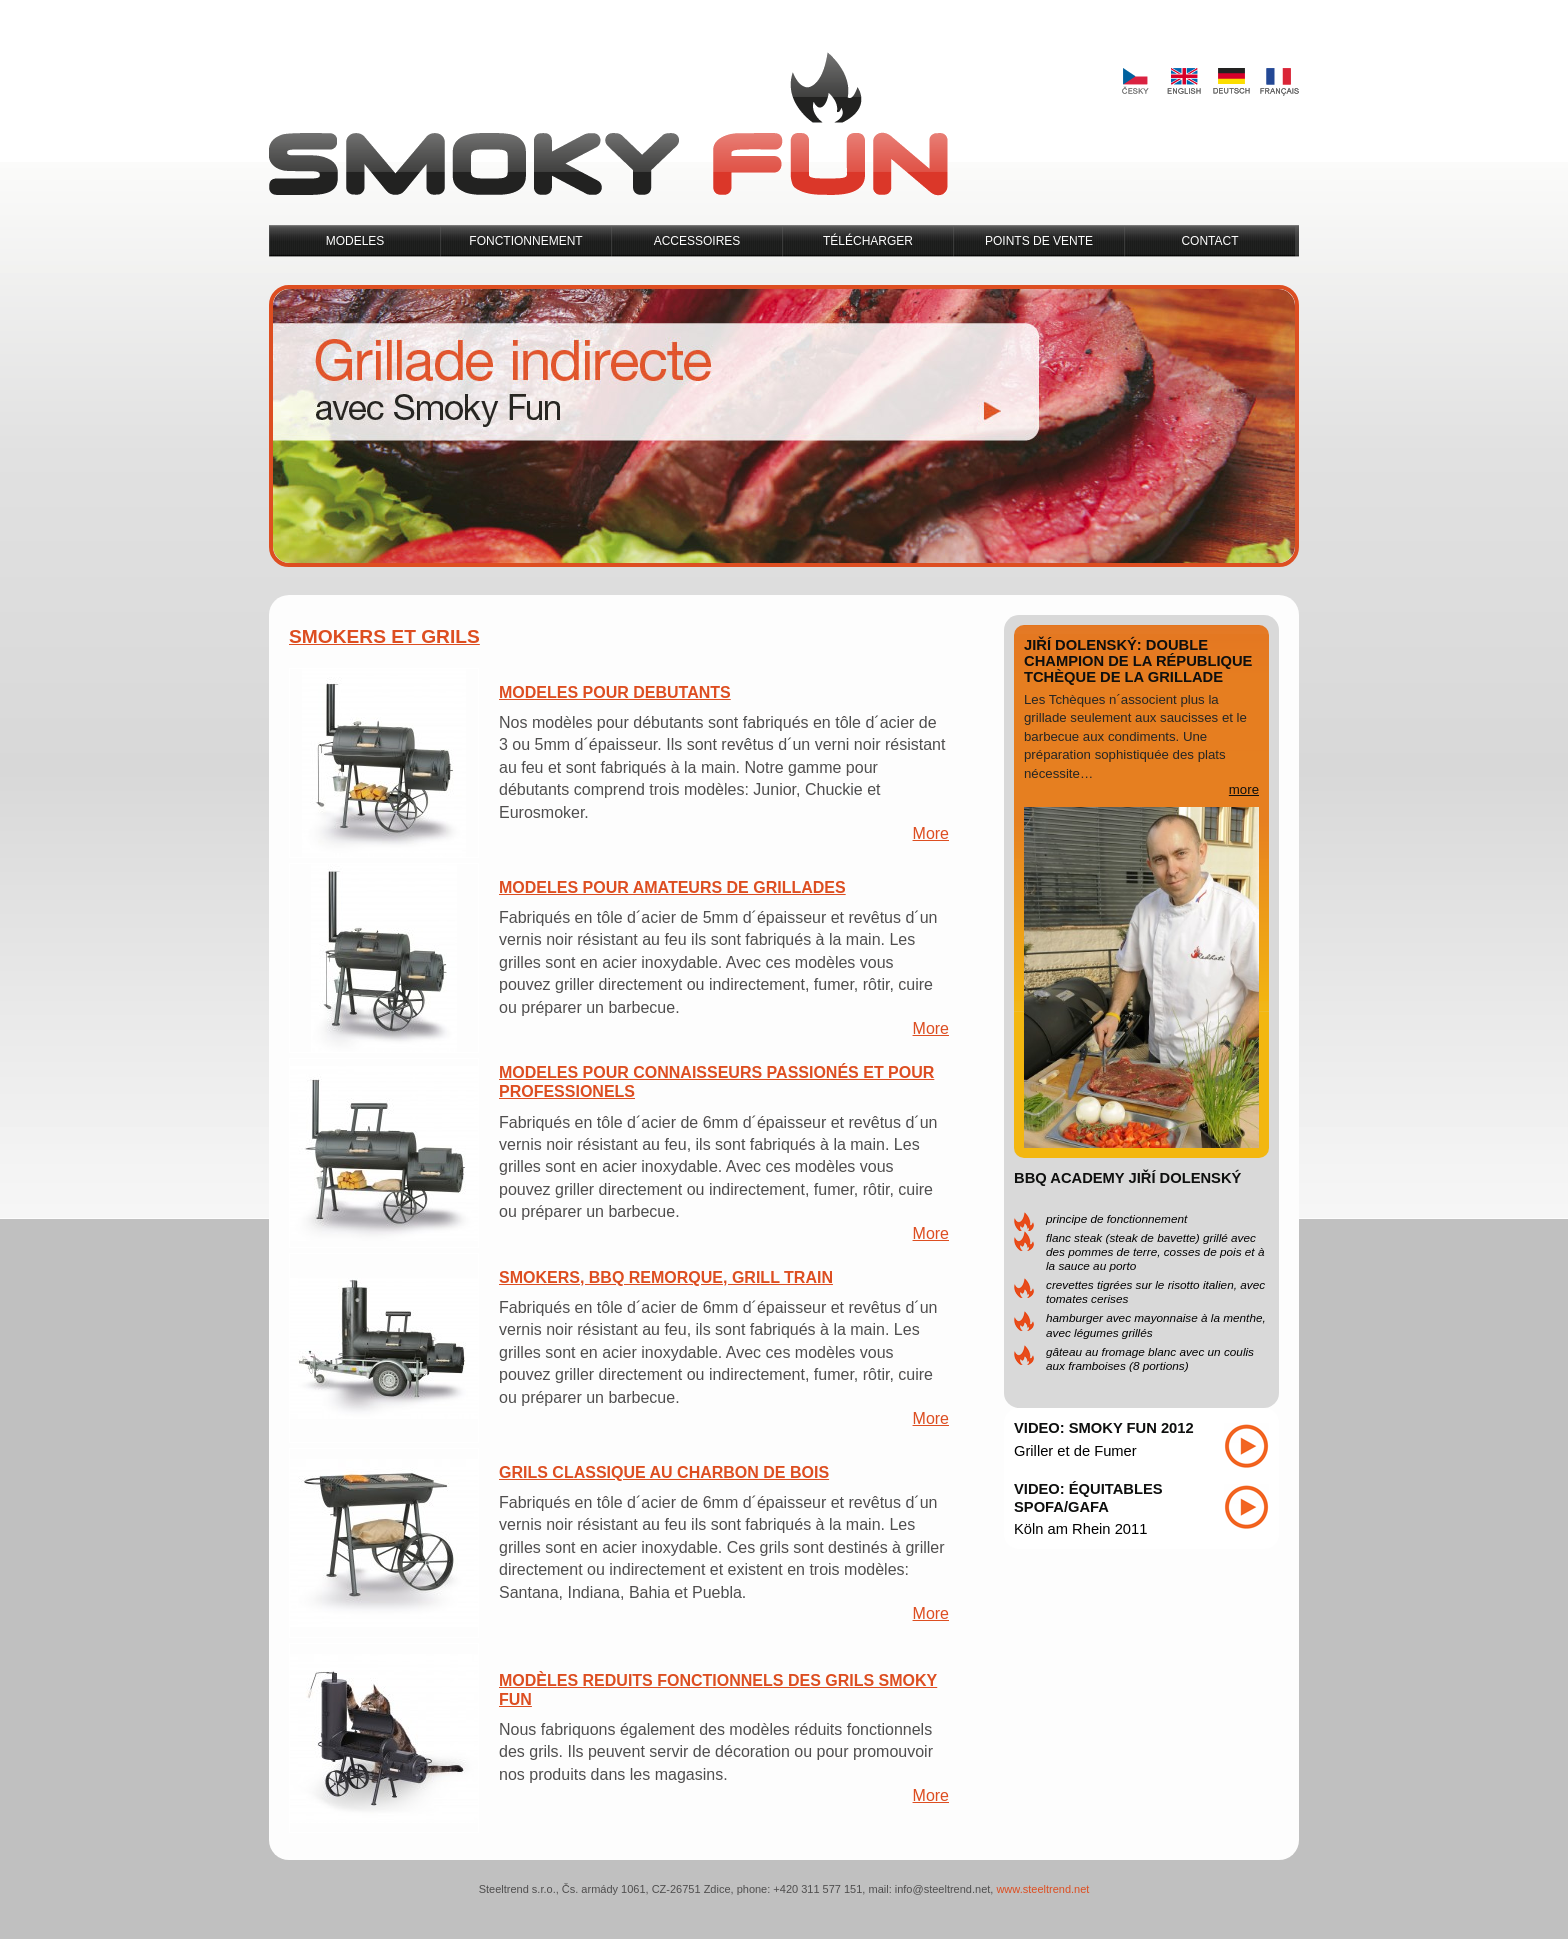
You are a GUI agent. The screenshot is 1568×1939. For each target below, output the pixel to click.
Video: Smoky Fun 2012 (1104, 1428)
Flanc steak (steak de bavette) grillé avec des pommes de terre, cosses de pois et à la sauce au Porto (1155, 1251)
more (1244, 789)
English (1183, 82)
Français (1279, 82)
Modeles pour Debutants (615, 692)
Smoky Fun (608, 124)
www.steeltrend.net (1042, 1889)
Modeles (355, 241)
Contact (1209, 241)
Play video (1246, 1446)
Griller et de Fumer (1075, 1451)
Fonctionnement (525, 241)
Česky (1135, 82)
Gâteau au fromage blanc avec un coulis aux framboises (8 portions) (1150, 1358)
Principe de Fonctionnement (1116, 1218)
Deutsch (1231, 82)
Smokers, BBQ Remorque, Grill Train (666, 1277)
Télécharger (868, 241)
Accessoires (697, 241)
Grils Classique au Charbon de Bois (664, 1472)
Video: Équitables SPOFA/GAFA (1088, 1498)
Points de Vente (1039, 241)
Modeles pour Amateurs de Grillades (672, 887)
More (931, 833)
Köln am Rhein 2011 (1080, 1529)
